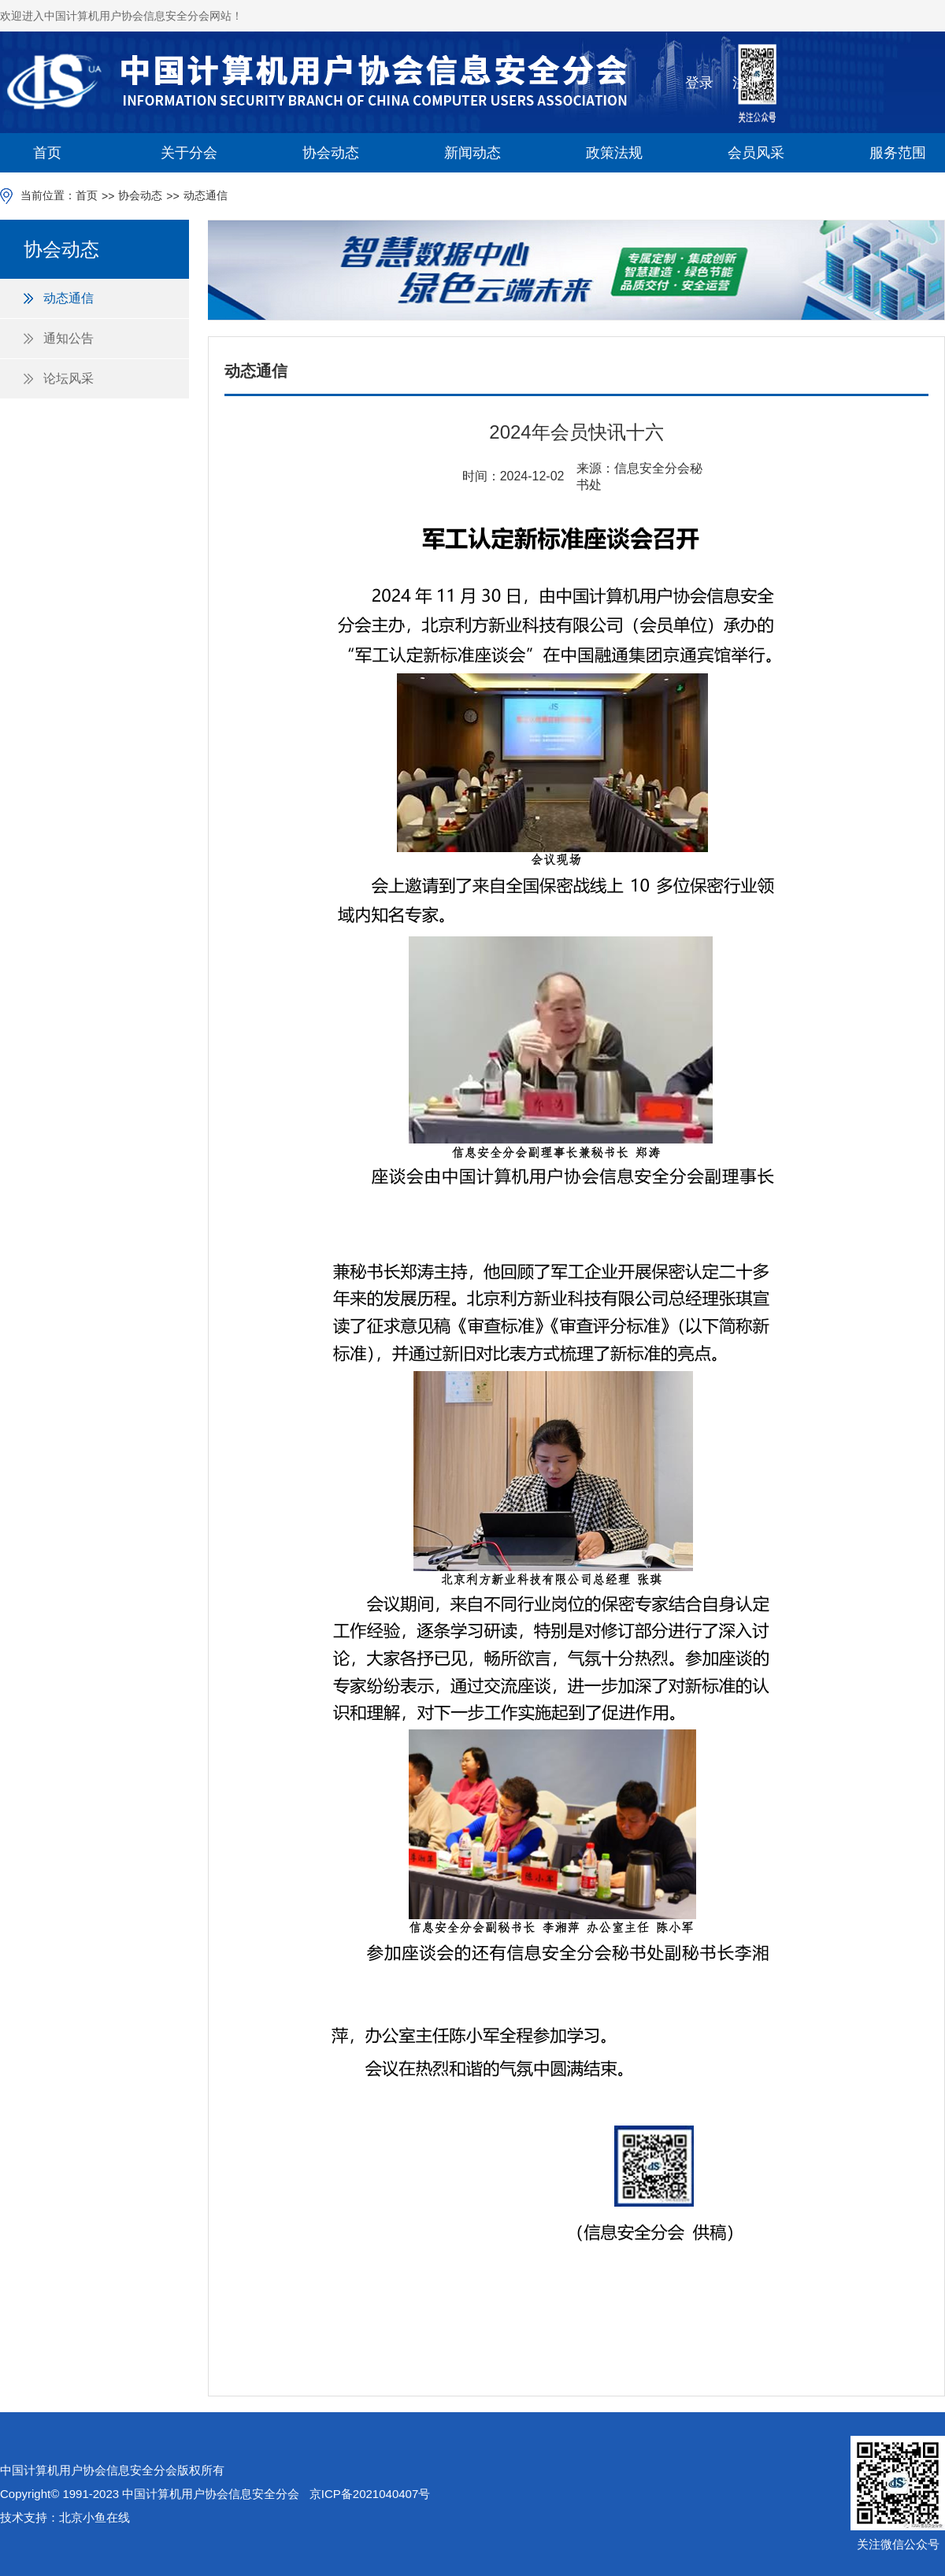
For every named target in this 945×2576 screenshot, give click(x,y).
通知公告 (68, 338)
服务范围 (897, 153)
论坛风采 (68, 378)
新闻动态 (472, 153)
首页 (47, 153)
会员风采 (756, 153)
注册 (746, 83)
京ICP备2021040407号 (369, 2493)
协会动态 (330, 153)
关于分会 (189, 153)
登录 (699, 83)
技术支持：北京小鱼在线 (65, 2517)
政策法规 (614, 153)
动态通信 (205, 195)
